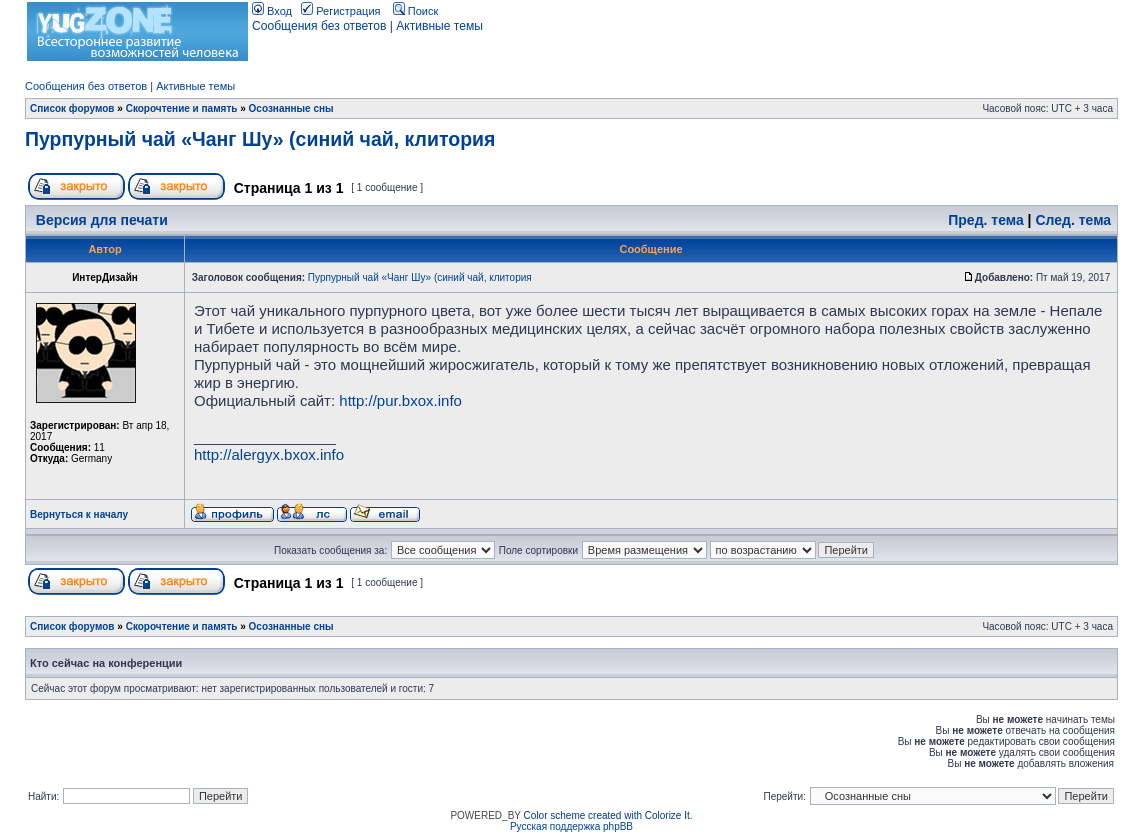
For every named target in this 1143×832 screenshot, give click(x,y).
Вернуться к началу (79, 514)
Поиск (416, 11)
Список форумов (72, 108)
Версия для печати (102, 220)
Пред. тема (985, 220)
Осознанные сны (291, 108)
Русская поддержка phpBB (571, 826)
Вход (272, 11)
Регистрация (340, 11)
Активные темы (439, 26)
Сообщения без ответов (319, 26)
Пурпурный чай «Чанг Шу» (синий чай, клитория (260, 139)
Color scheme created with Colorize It (607, 815)
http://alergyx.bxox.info (269, 454)
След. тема (1073, 220)
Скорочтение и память (182, 108)
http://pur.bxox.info (400, 400)
